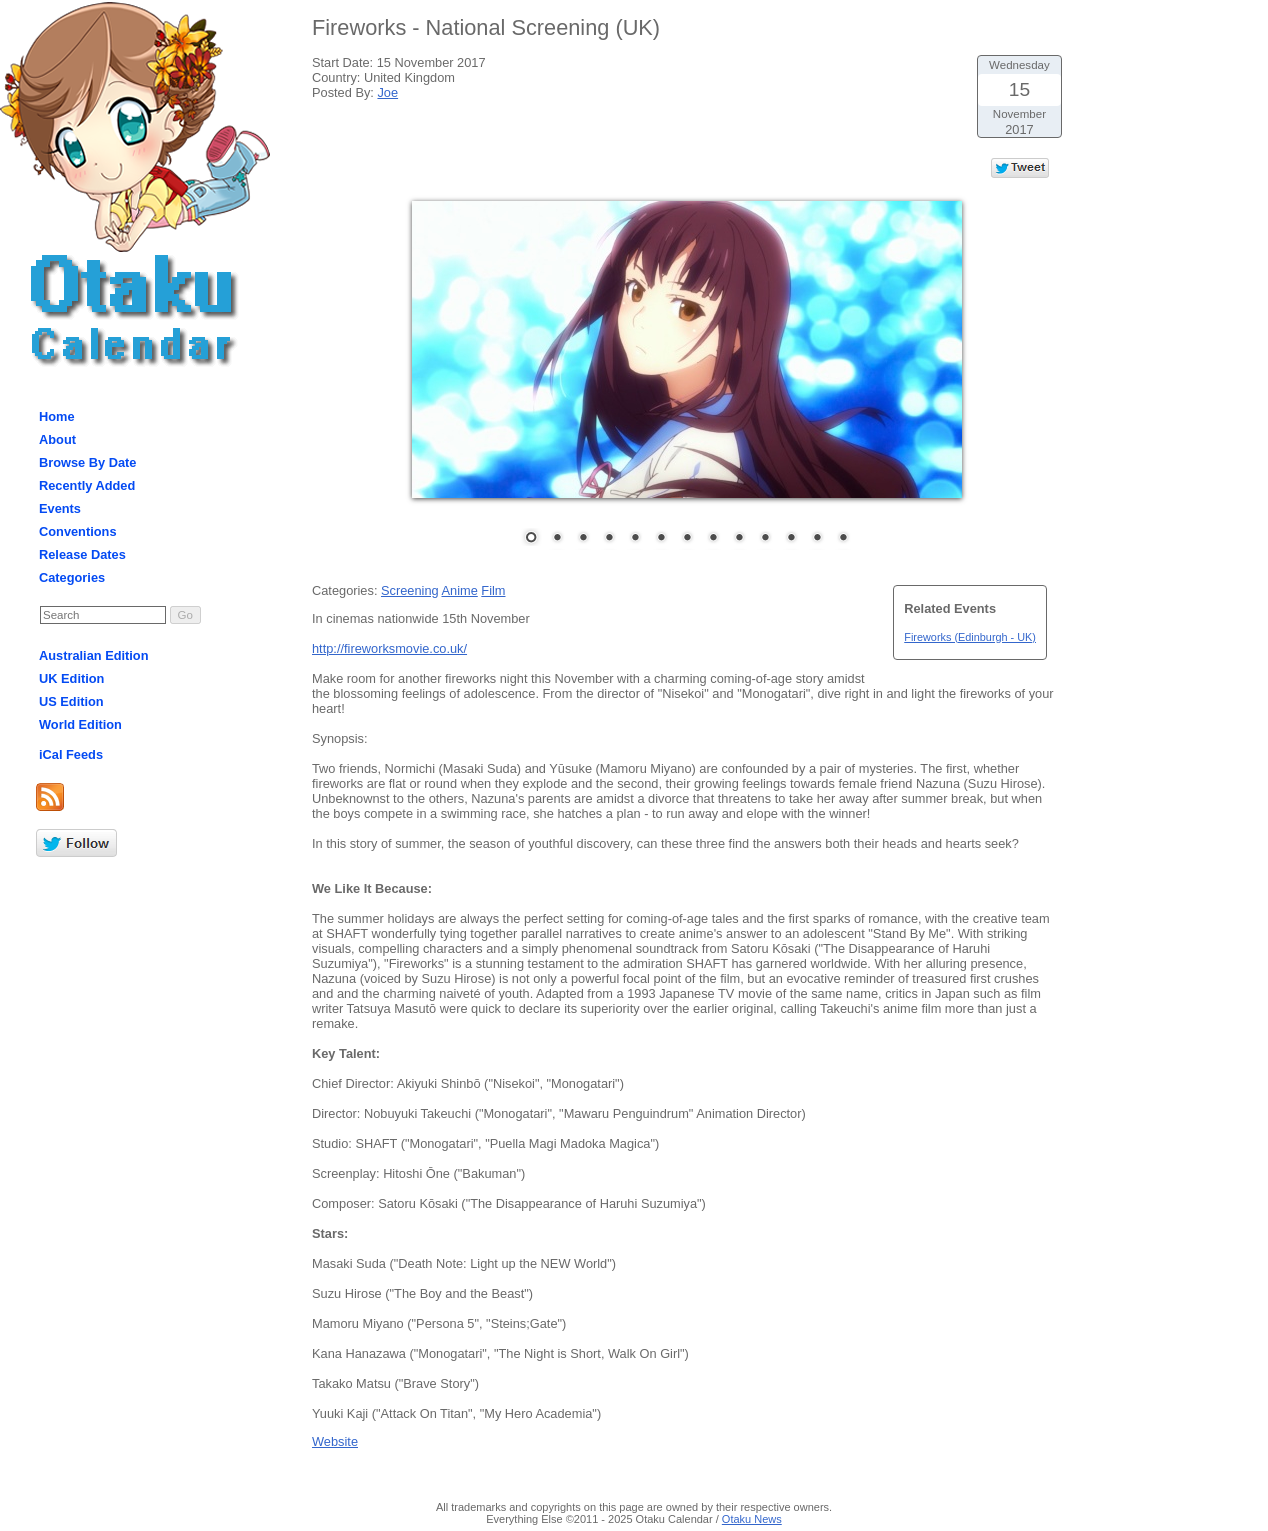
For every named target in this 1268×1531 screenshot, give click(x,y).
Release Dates (82, 554)
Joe (387, 92)
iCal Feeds (71, 754)
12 (817, 539)
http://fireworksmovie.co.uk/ (389, 648)
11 (791, 539)
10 (765, 539)
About (57, 439)
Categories (72, 577)
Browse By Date (87, 462)
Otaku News (752, 1519)
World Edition (80, 724)
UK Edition (71, 678)
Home (57, 416)
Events (60, 508)
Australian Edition (94, 655)
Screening (410, 590)
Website (335, 1441)
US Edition (71, 701)
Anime (459, 590)
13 (843, 539)
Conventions (78, 531)
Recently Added (87, 485)
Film (493, 590)
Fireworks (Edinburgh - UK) (970, 637)
